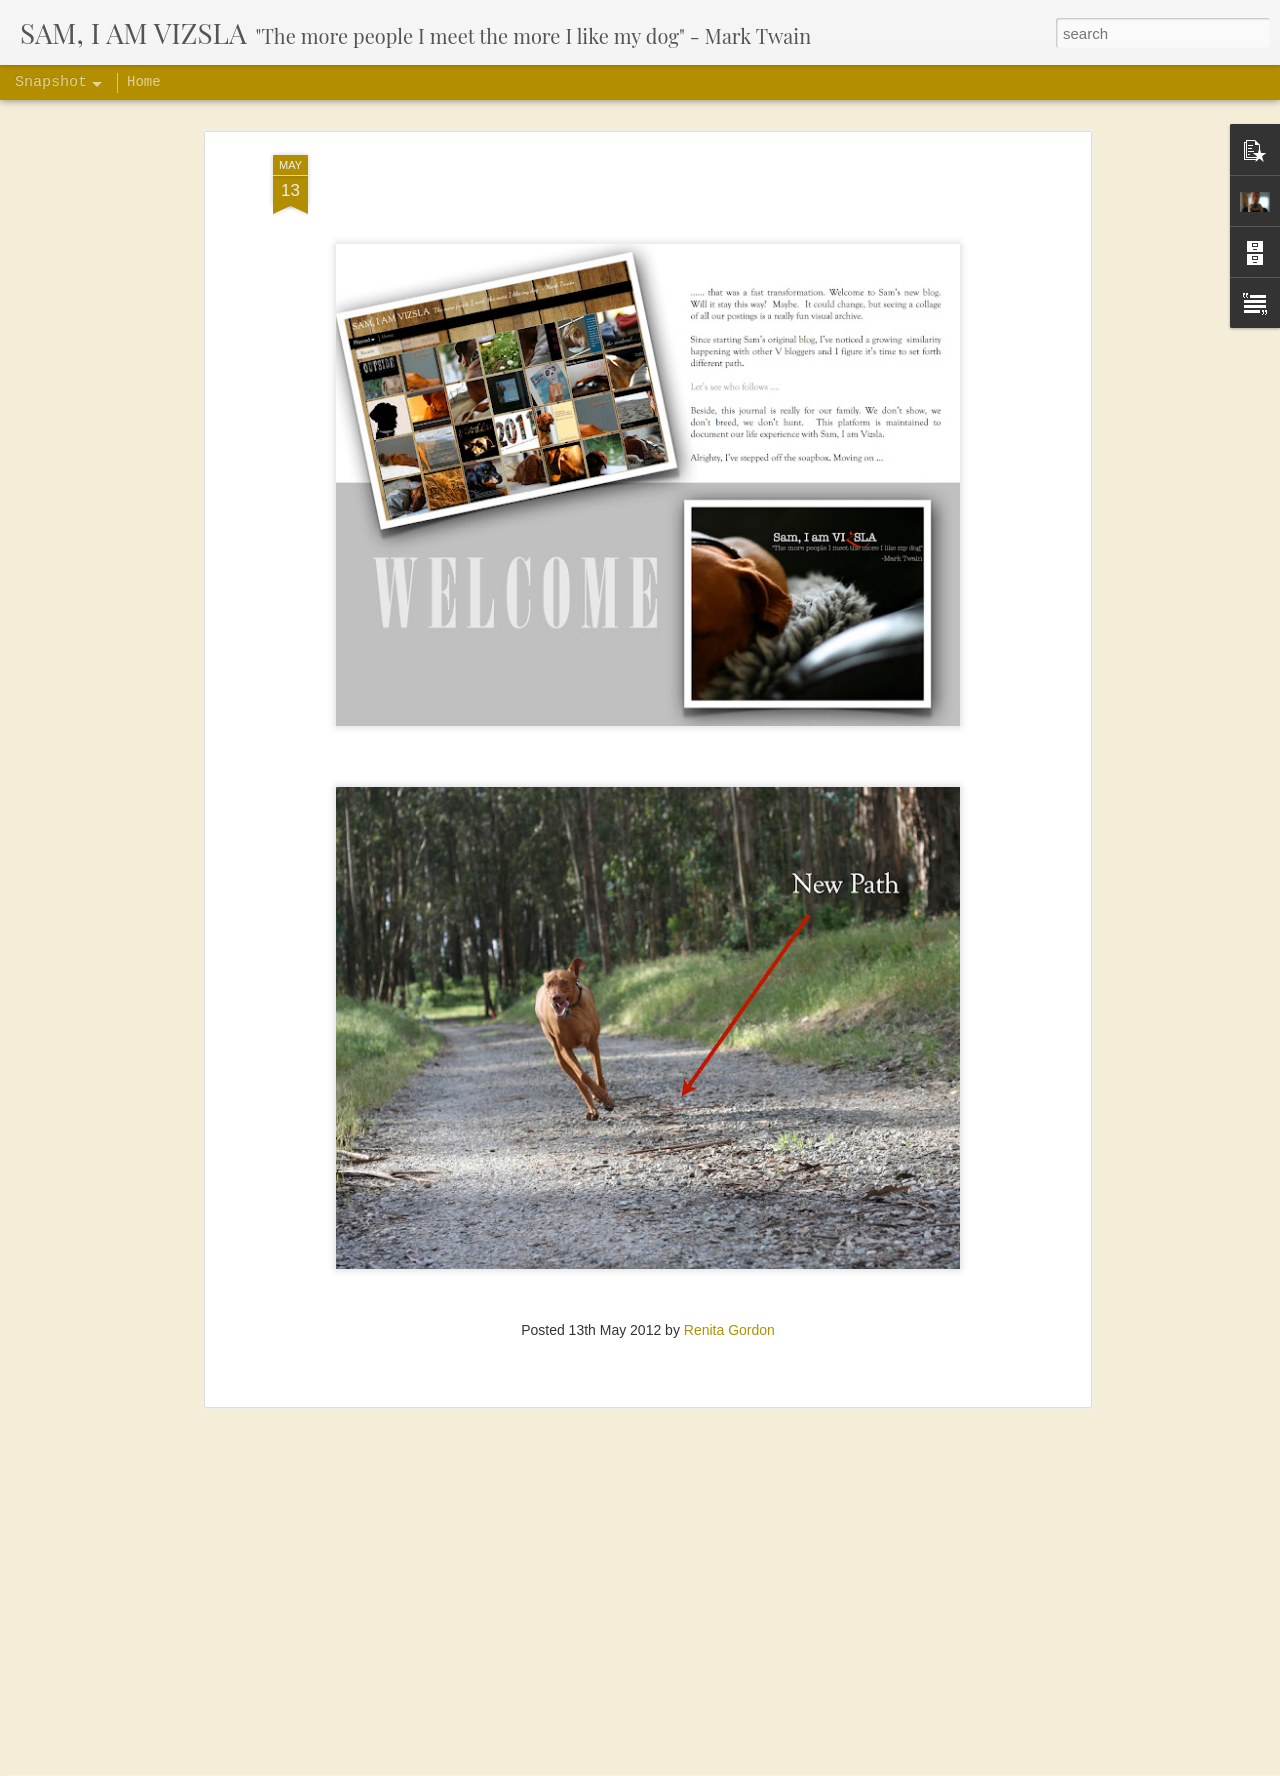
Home (144, 82)
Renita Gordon (729, 1273)
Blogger (886, 1765)
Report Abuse (944, 1765)
